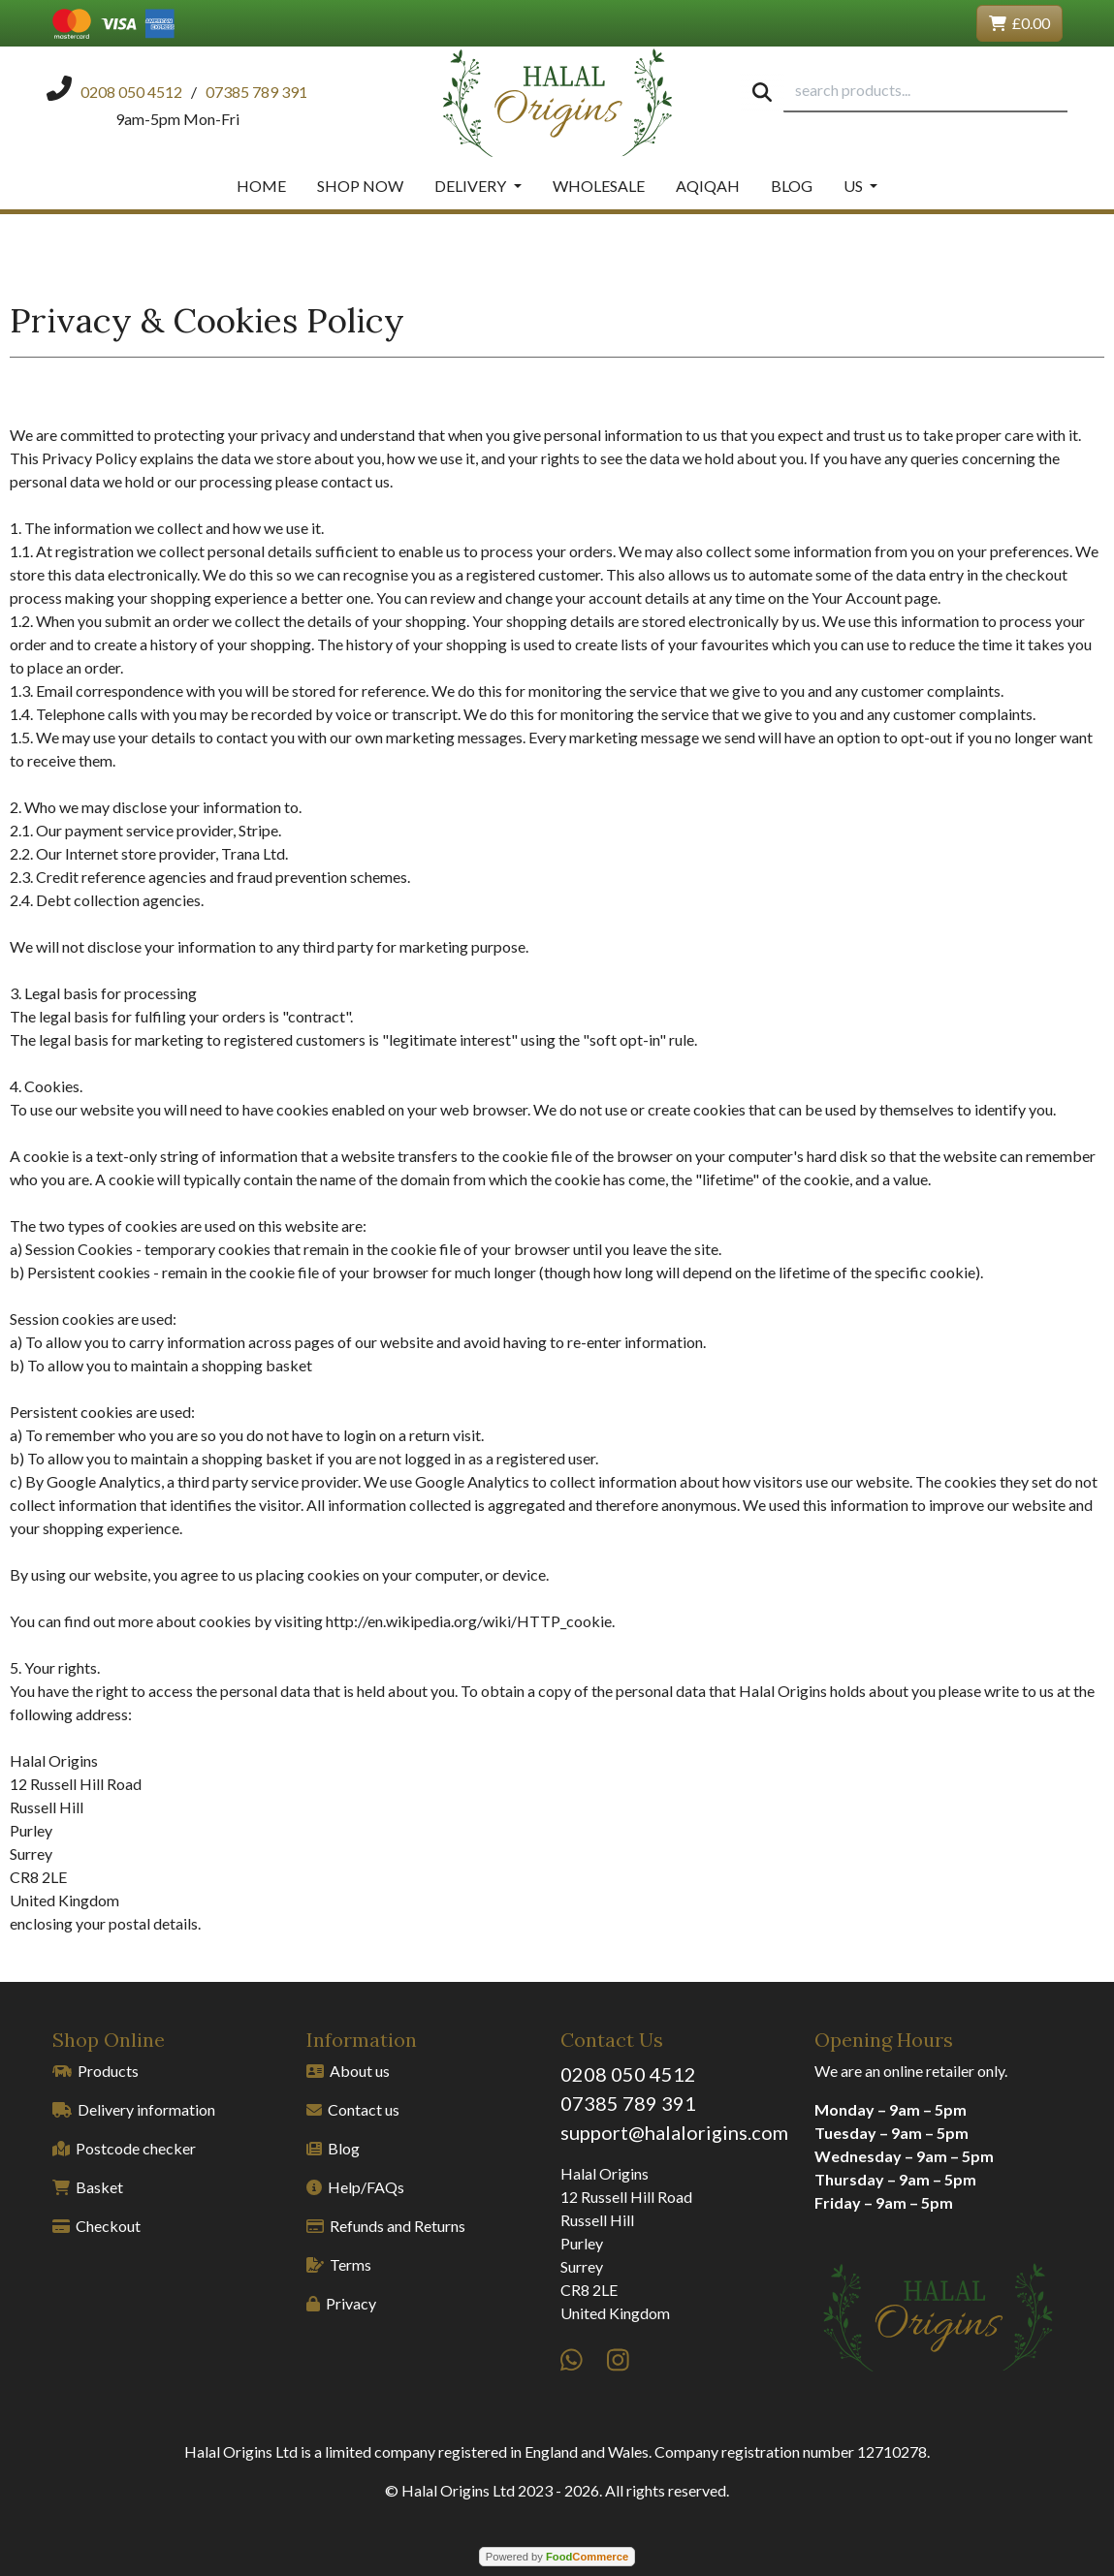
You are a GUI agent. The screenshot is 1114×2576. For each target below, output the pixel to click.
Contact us (352, 2109)
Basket (87, 2187)
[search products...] (925, 91)
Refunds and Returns (385, 2225)
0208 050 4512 (628, 2074)
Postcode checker (124, 2148)
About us (348, 2070)
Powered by (557, 2556)
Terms (338, 2264)
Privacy (341, 2303)
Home (261, 185)
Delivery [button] (471, 185)
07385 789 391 (628, 2103)
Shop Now (360, 185)
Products (95, 2070)
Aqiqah (708, 185)
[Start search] (762, 91)
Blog (791, 185)
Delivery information (133, 2109)
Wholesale (599, 185)
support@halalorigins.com (674, 2132)
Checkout (96, 2225)
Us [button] (854, 185)
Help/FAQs (355, 2187)
